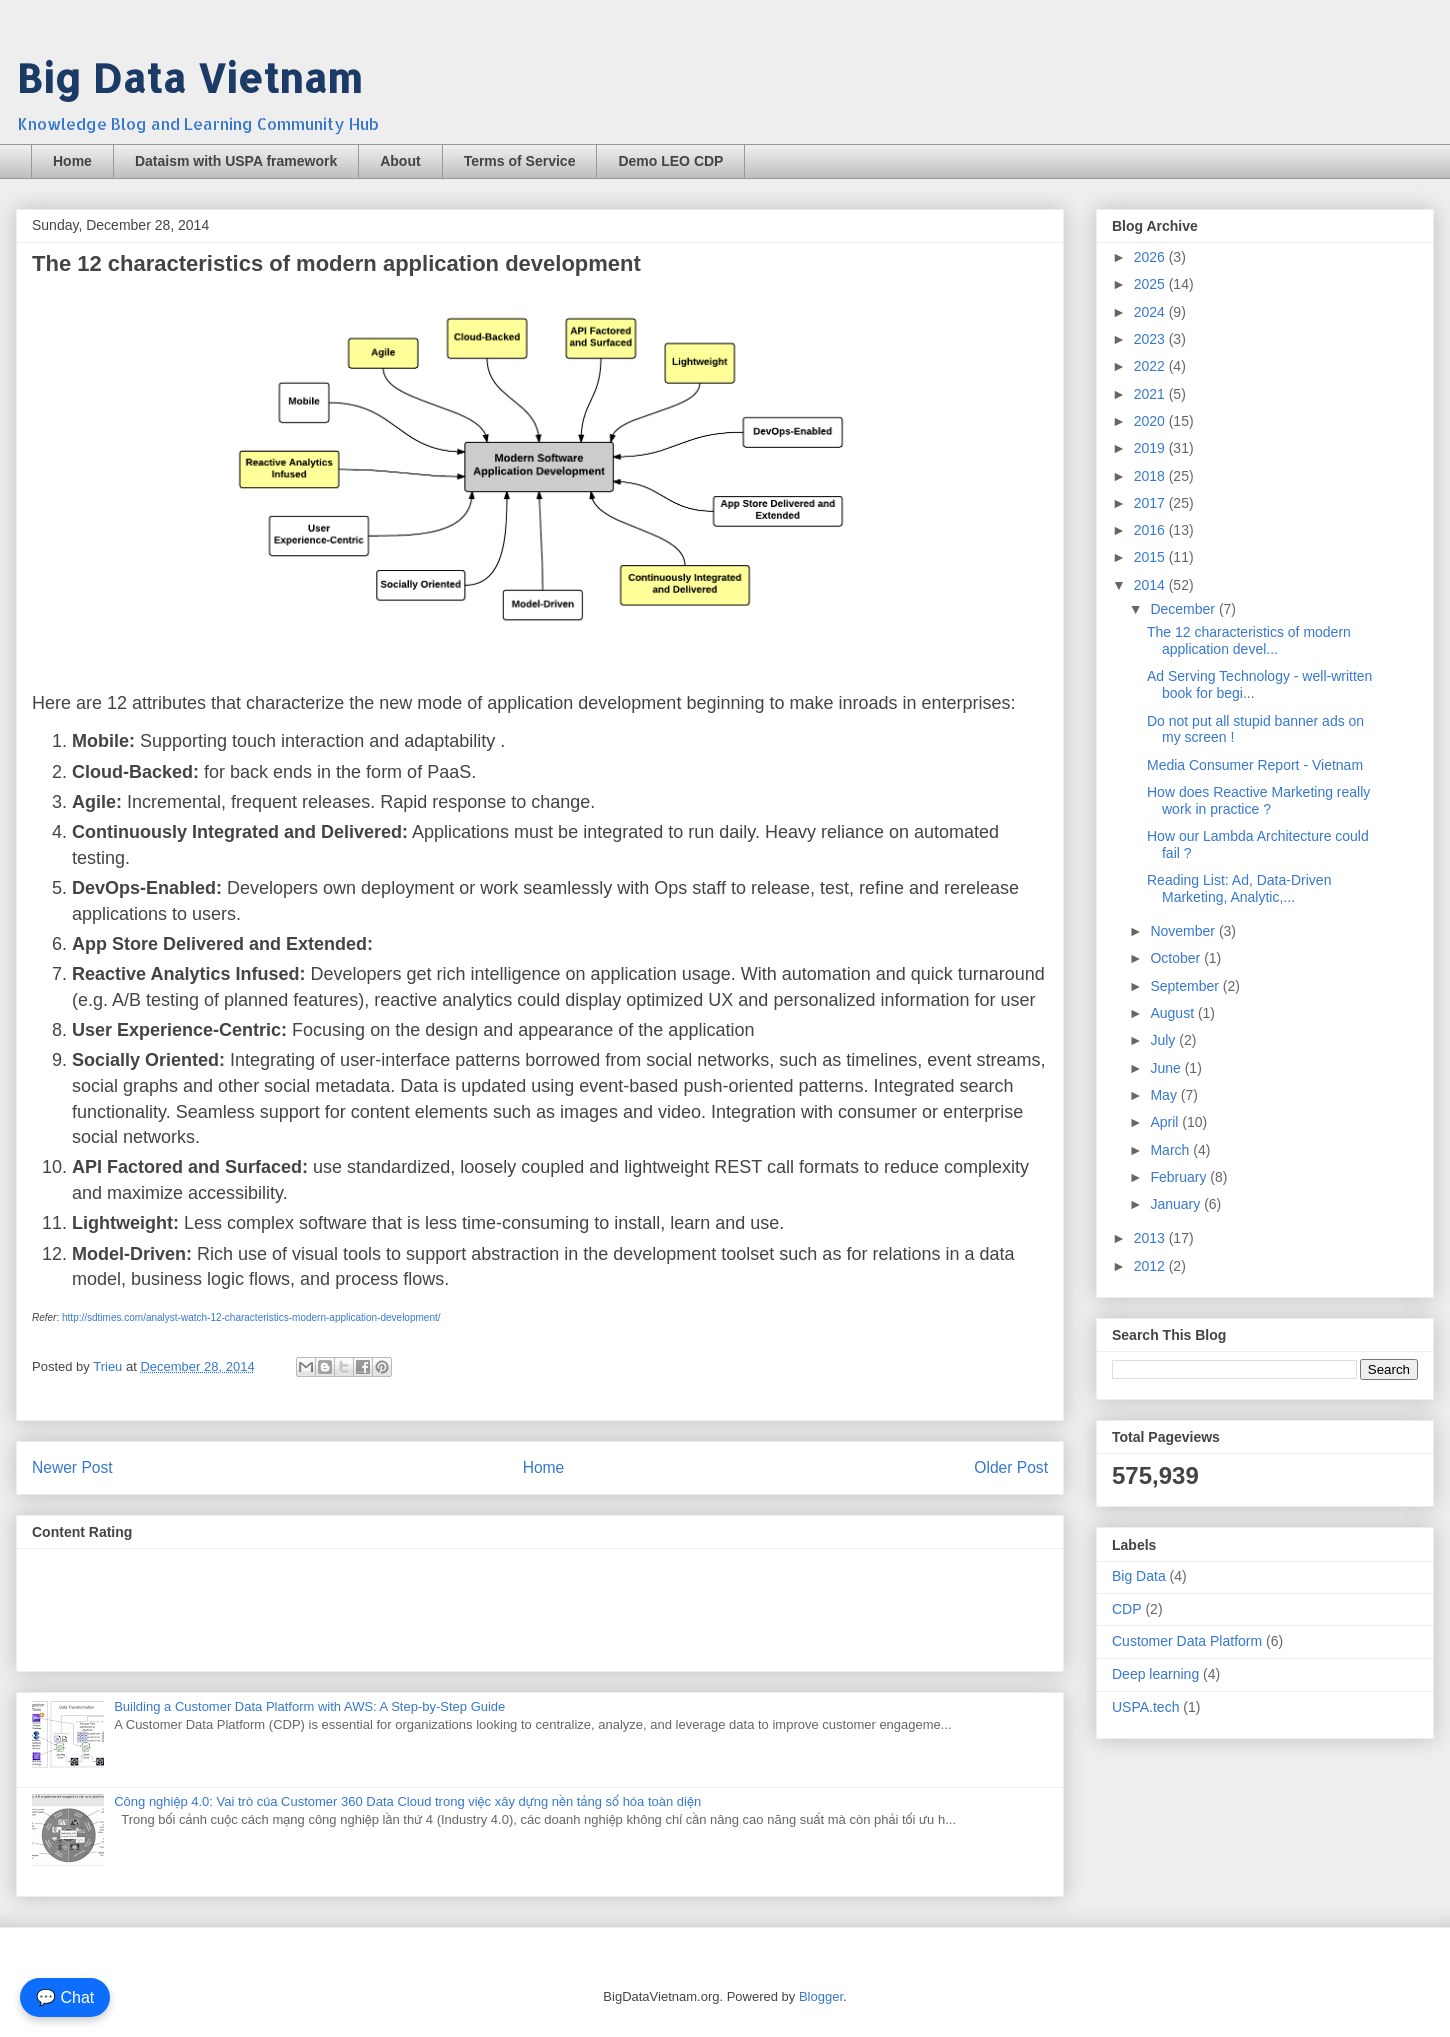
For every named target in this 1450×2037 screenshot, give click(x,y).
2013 (1151, 1238)
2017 (1151, 503)
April (1166, 1122)
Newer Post (72, 1467)
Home (72, 161)
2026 (1151, 257)
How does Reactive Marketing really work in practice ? (1258, 800)
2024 (1151, 312)
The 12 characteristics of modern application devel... (1249, 640)
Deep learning (1155, 1674)
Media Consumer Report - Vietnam (1255, 765)
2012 (1151, 1266)
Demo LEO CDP (670, 161)
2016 (1151, 530)
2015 (1151, 557)
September (1186, 986)
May (1165, 1095)
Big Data (1139, 1576)
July (1164, 1040)
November (1184, 931)
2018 (1151, 476)
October (1177, 958)
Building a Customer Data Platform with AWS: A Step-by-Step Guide (309, 1706)
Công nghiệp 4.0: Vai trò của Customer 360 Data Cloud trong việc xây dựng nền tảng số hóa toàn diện (407, 1801)
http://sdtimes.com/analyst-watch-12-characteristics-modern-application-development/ (251, 1317)
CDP (1127, 1609)
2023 (1151, 339)
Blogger (821, 1996)
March (1171, 1150)
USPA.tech (1145, 1707)
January (1177, 1204)
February (1180, 1177)
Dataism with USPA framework (236, 161)
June (1167, 1068)
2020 (1151, 421)
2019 (1151, 448)
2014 (1151, 585)
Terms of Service (520, 161)
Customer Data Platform (1187, 1641)
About (400, 161)
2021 (1151, 394)
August (1173, 1013)
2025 (1151, 284)
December (1184, 609)
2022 (1151, 366)
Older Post (1011, 1467)
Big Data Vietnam (189, 77)
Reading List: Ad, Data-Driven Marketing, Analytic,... (1239, 888)
